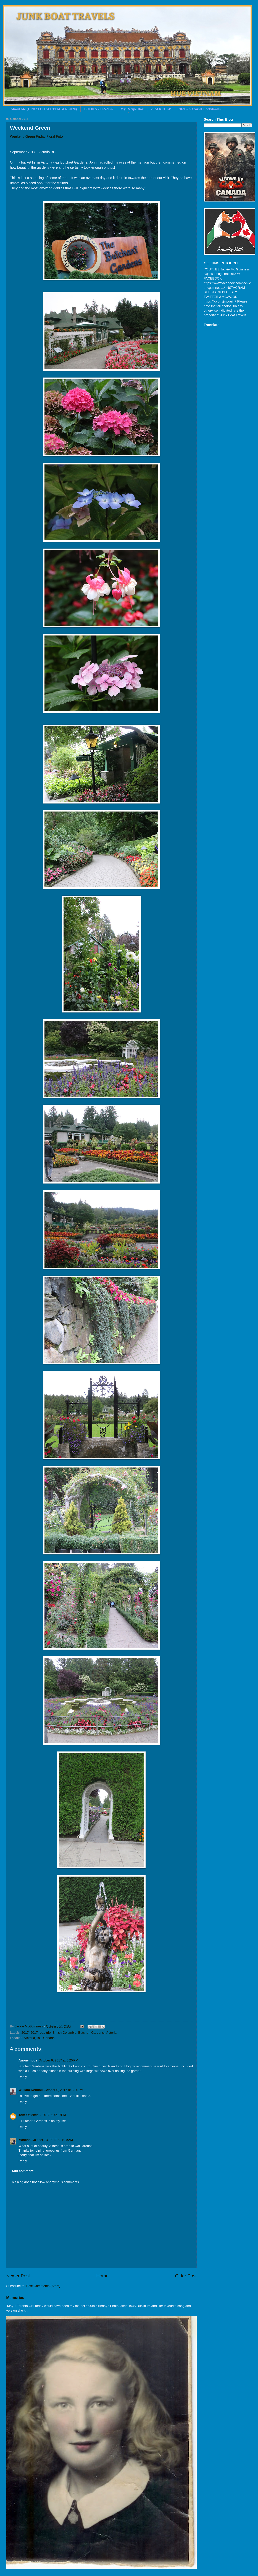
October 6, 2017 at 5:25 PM (58, 2060)
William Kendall (31, 2090)
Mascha (24, 2140)
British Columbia (64, 2032)
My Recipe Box (132, 109)
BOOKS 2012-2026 (98, 109)
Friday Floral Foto (49, 136)
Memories (15, 2298)
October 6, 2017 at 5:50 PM (63, 2090)
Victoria (111, 2032)
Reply (23, 2077)
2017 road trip (41, 2032)
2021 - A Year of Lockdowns (199, 109)
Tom (22, 2115)
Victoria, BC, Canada (39, 2038)
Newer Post (18, 2275)
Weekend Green (22, 136)
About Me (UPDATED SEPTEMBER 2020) (43, 109)
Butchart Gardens (91, 2032)
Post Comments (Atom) (43, 2286)
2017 (25, 2032)
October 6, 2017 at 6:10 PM (46, 2115)
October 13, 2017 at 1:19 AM (52, 2140)
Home (102, 2275)
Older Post (186, 2275)
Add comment (22, 2171)
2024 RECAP (161, 109)
